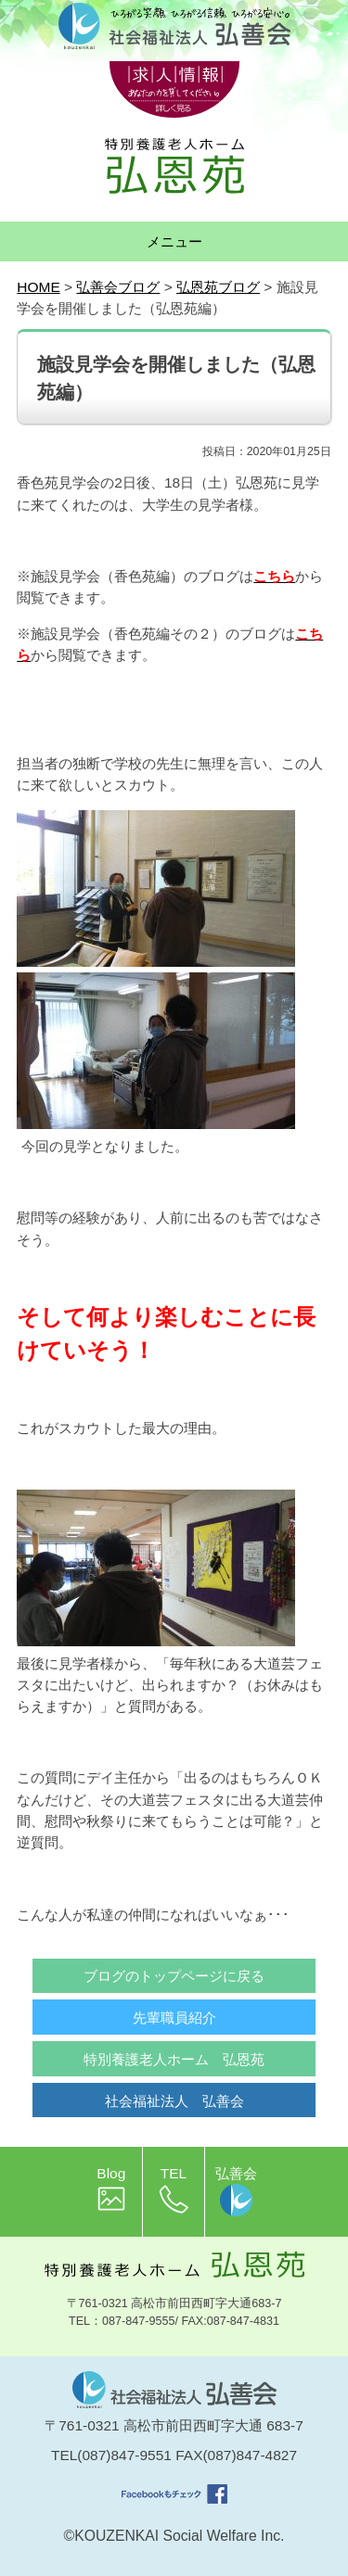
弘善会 (236, 2190)
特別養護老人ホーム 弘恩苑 (174, 2059)
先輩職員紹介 (174, 2017)
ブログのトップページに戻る (174, 1976)
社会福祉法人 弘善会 (174, 2101)
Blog (111, 2189)
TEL (173, 2189)
